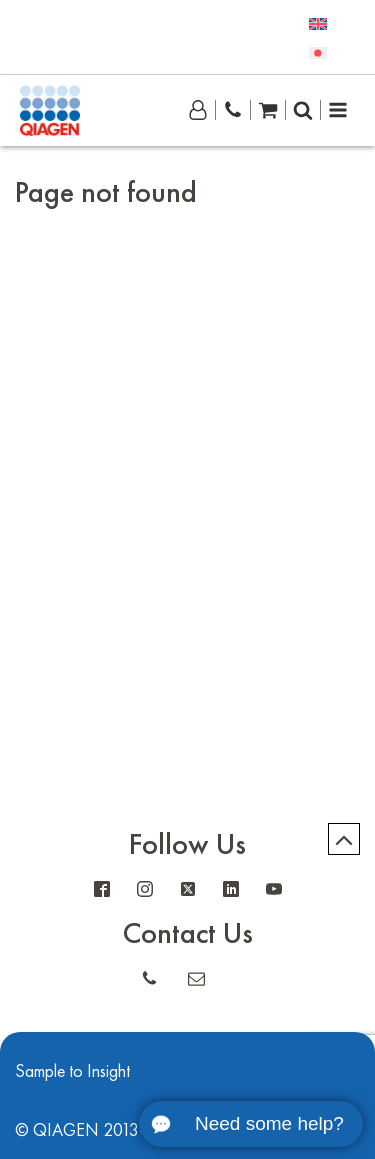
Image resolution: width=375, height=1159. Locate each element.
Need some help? (269, 1123)
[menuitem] (318, 22)
